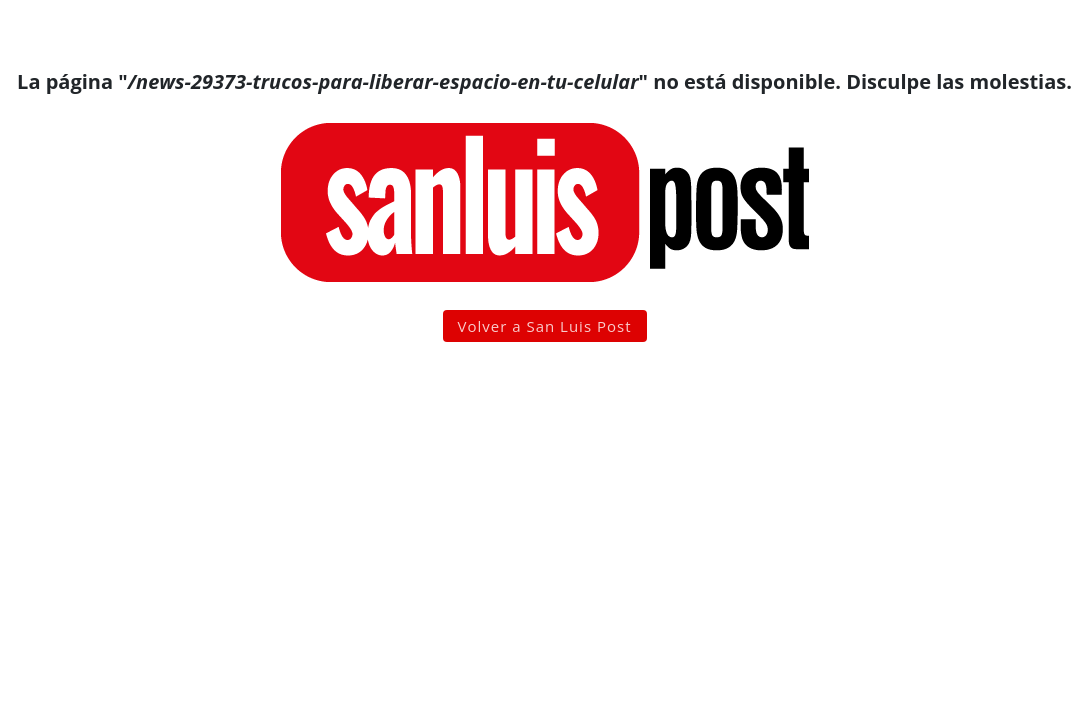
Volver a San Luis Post (545, 326)
